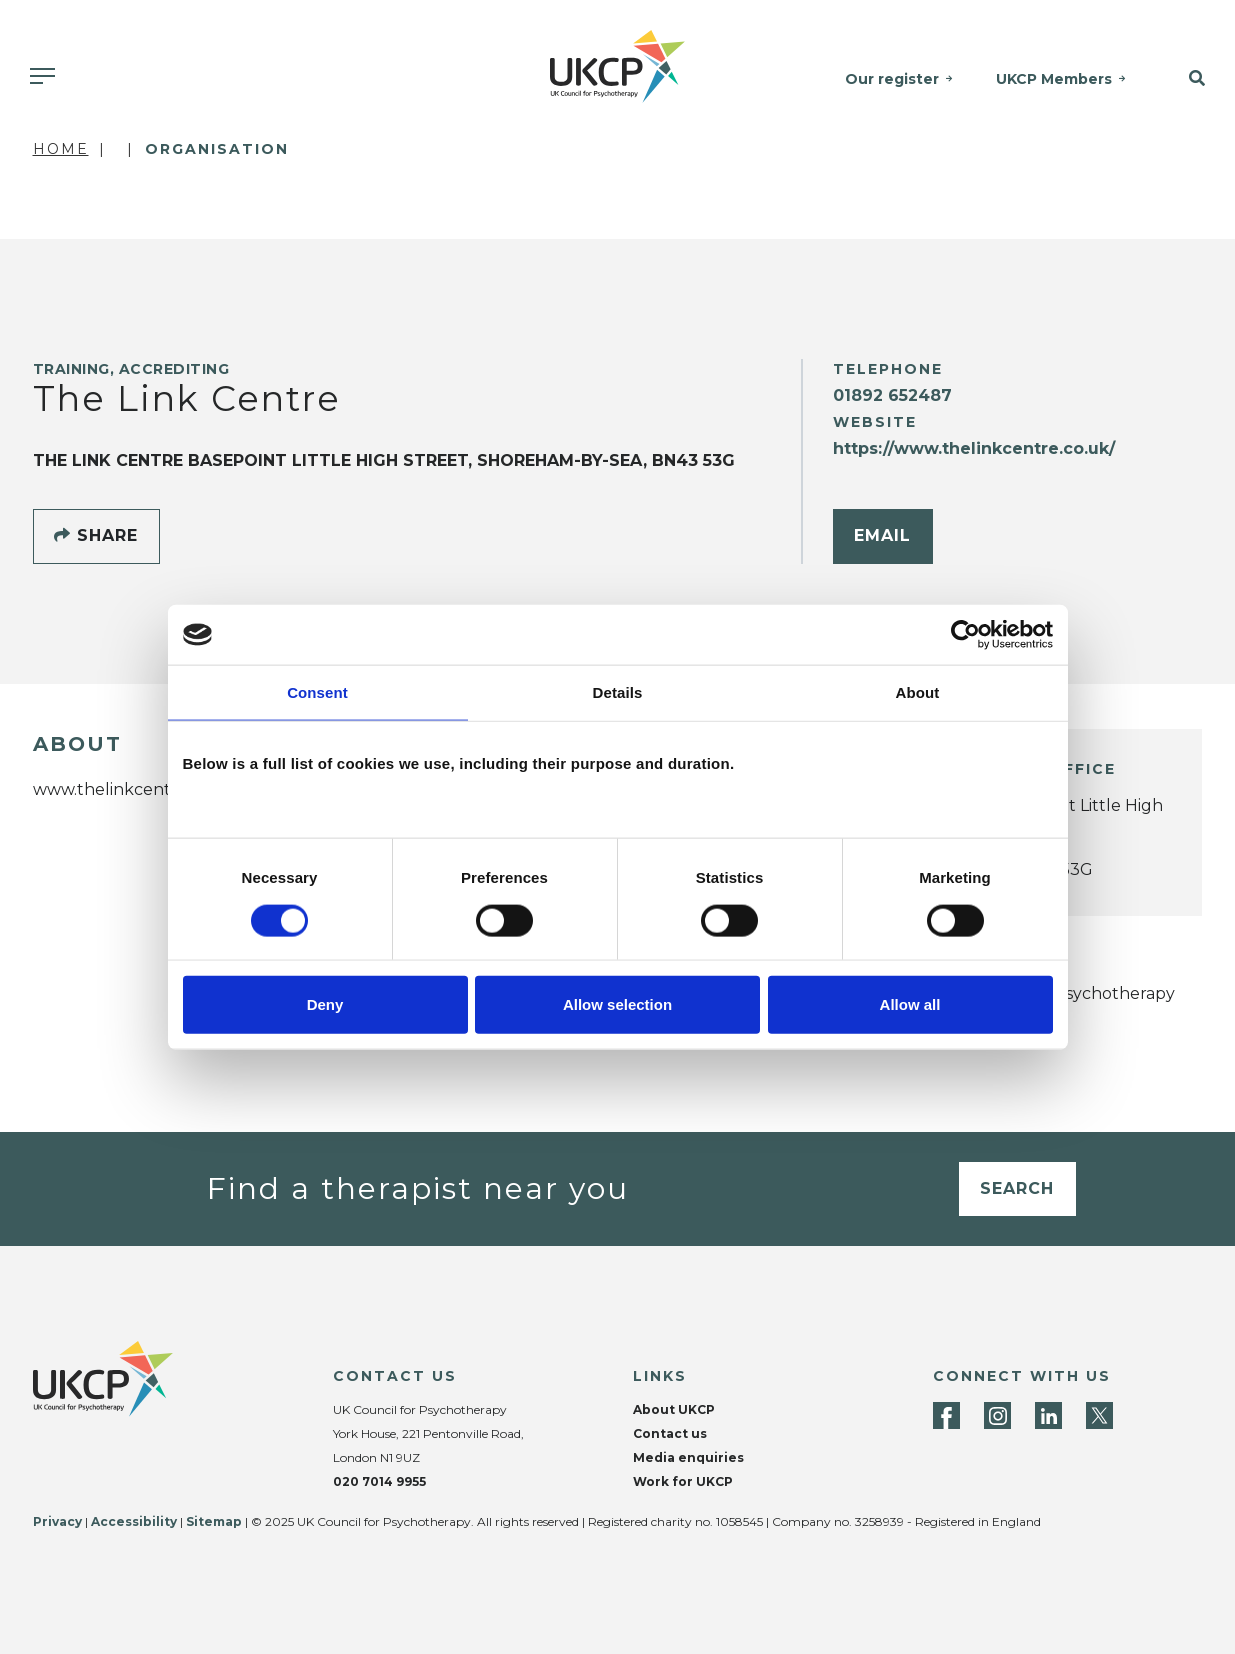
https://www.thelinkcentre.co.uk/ (974, 448)
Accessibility (134, 1521)
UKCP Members (1054, 79)
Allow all (910, 1003)
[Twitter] (1099, 1415)
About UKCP (674, 1409)
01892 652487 (892, 395)
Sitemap (214, 1521)
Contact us (670, 1433)
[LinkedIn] (1048, 1415)
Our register (892, 79)
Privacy (57, 1521)
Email (882, 535)
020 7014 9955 (379, 1481)
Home (61, 149)
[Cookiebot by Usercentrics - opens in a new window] (965, 635)
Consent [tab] (317, 692)
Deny (325, 1003)
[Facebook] (946, 1415)
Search (1017, 1188)
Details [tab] (618, 692)
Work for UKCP (683, 1481)
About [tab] (918, 692)
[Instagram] (997, 1415)
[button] (1190, 79)
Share (96, 535)
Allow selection (617, 1003)
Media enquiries (688, 1457)
